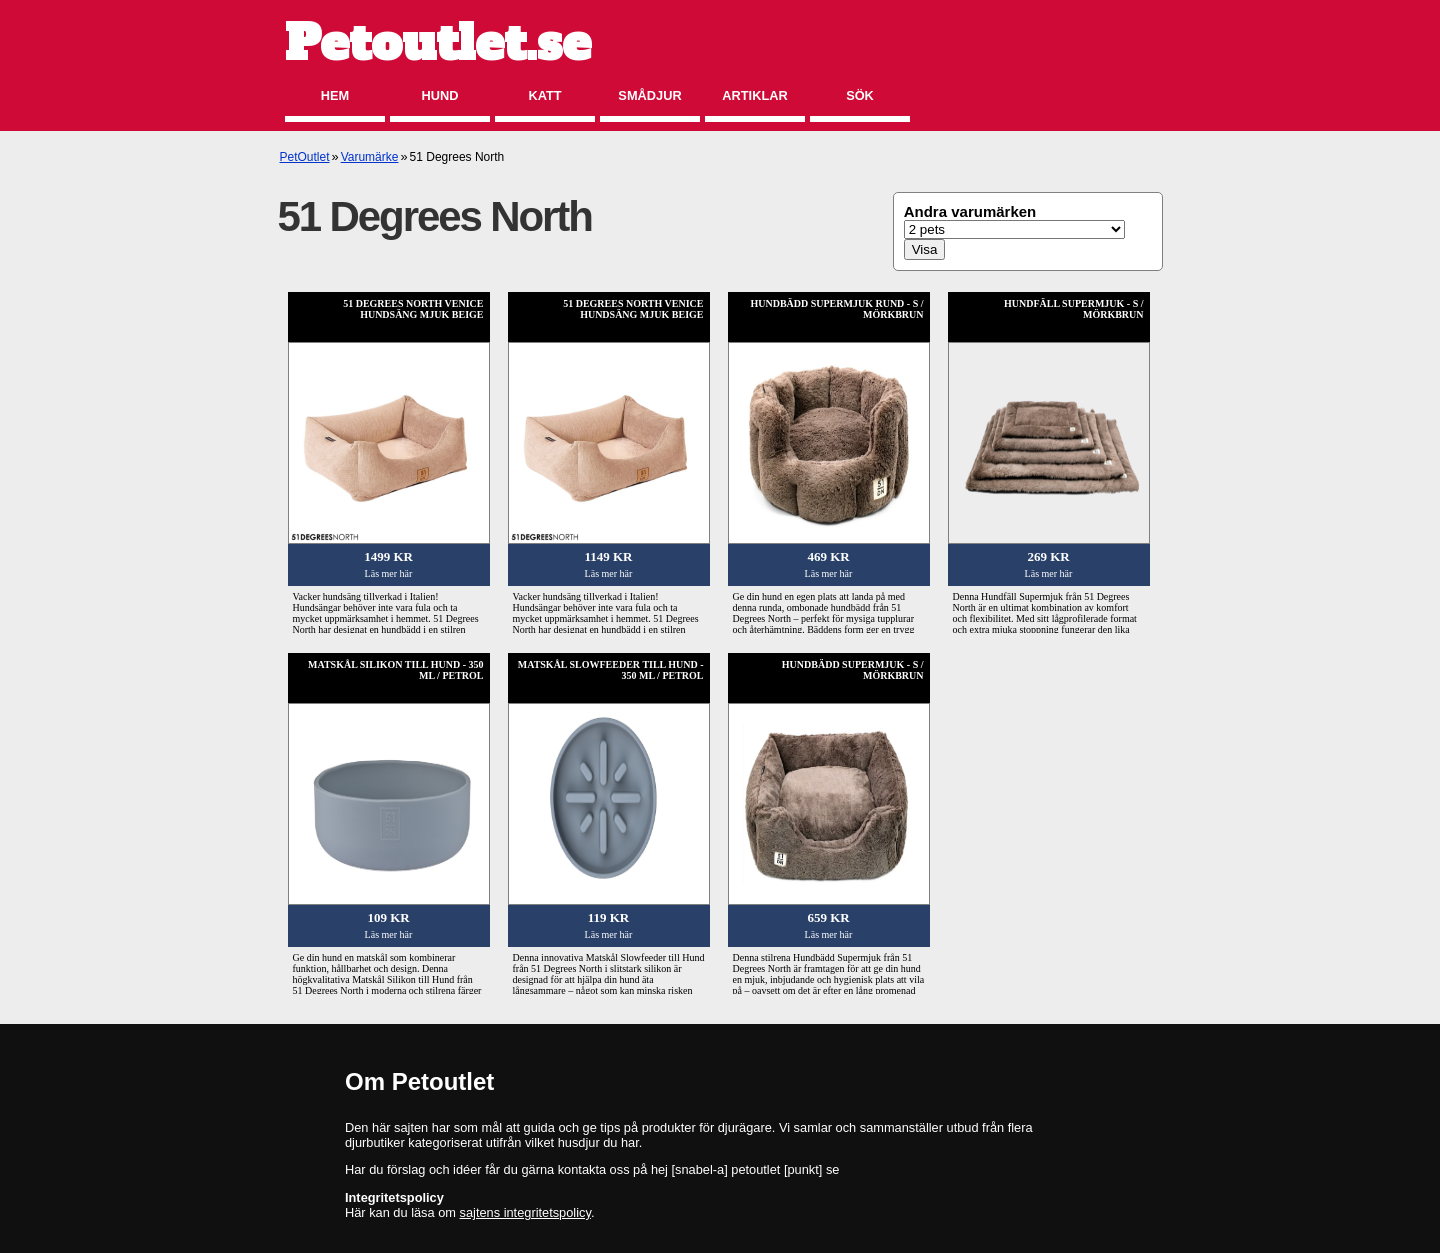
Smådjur (649, 95)
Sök (860, 95)
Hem (335, 95)
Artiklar (754, 95)
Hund (440, 95)
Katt (544, 95)
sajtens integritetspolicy (525, 1212)
